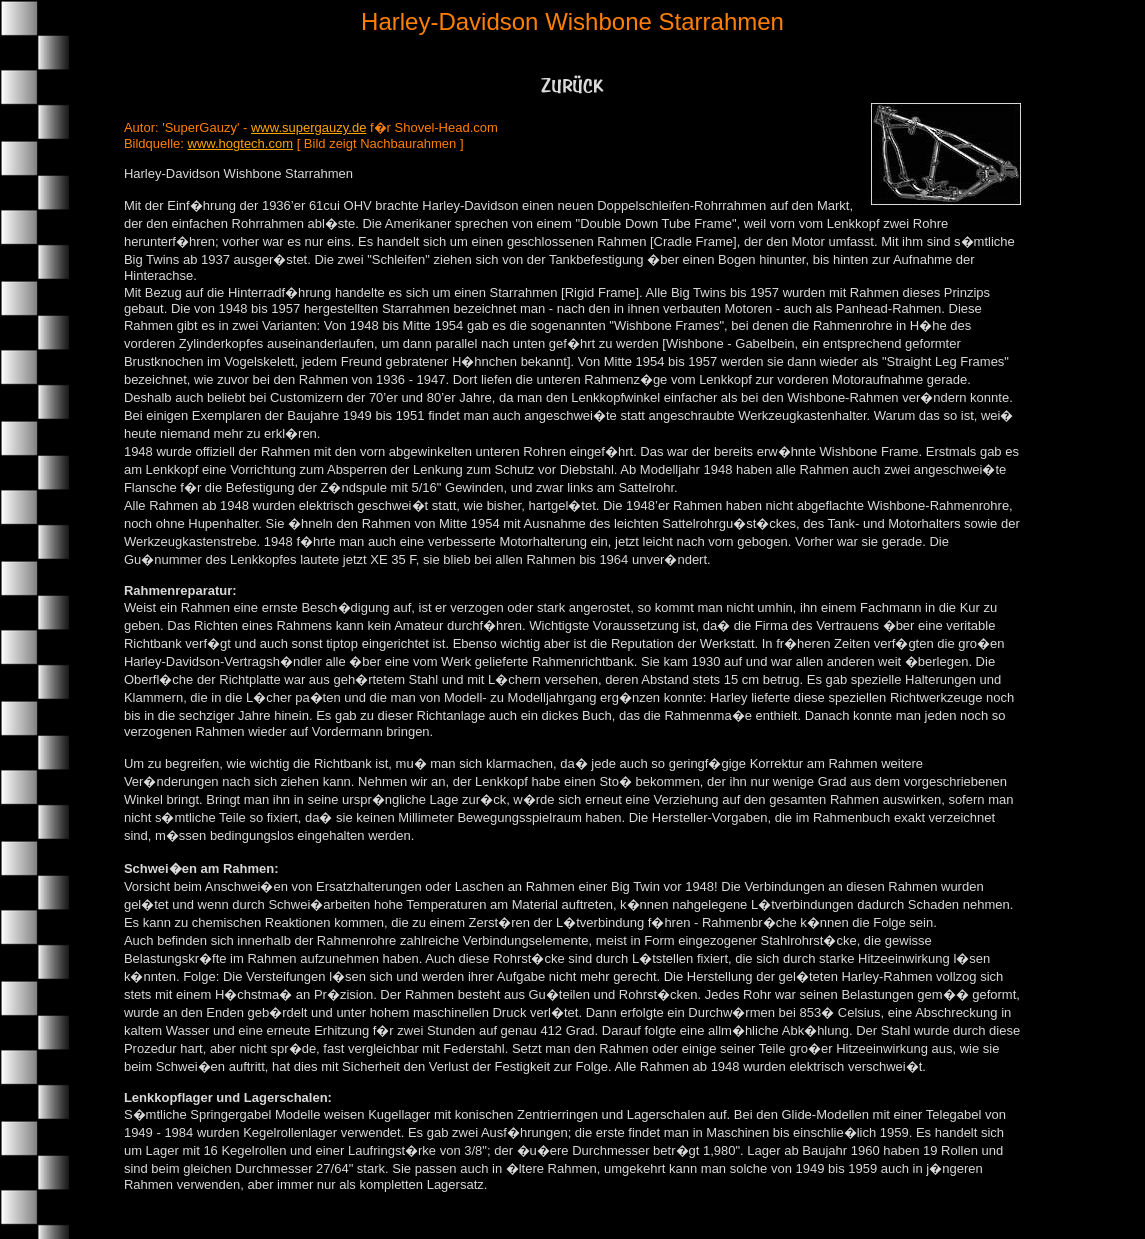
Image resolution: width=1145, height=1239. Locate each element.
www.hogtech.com (241, 143)
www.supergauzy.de (308, 127)
